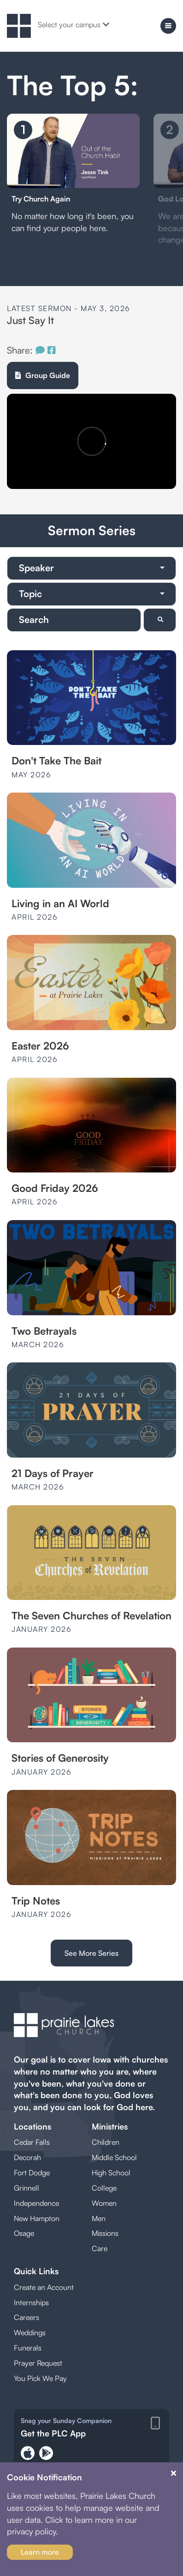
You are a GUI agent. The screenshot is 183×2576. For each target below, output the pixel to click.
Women (104, 2203)
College (104, 2187)
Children (105, 2142)
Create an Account (44, 2287)
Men (99, 2218)
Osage (24, 2233)
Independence (36, 2203)
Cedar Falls (32, 2142)
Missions (105, 2233)
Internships (31, 2302)
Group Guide (42, 375)
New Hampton (36, 2218)
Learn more (40, 2552)
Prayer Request (38, 2363)
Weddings (30, 2332)
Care (99, 2248)
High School (111, 2172)
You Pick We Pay (40, 2378)
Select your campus (73, 24)
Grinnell (26, 2187)
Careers (26, 2317)
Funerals (27, 2347)
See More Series (91, 1953)
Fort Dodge (32, 2172)
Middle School (114, 2157)
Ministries (110, 2126)
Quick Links (36, 2271)
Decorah (27, 2157)
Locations (32, 2126)
